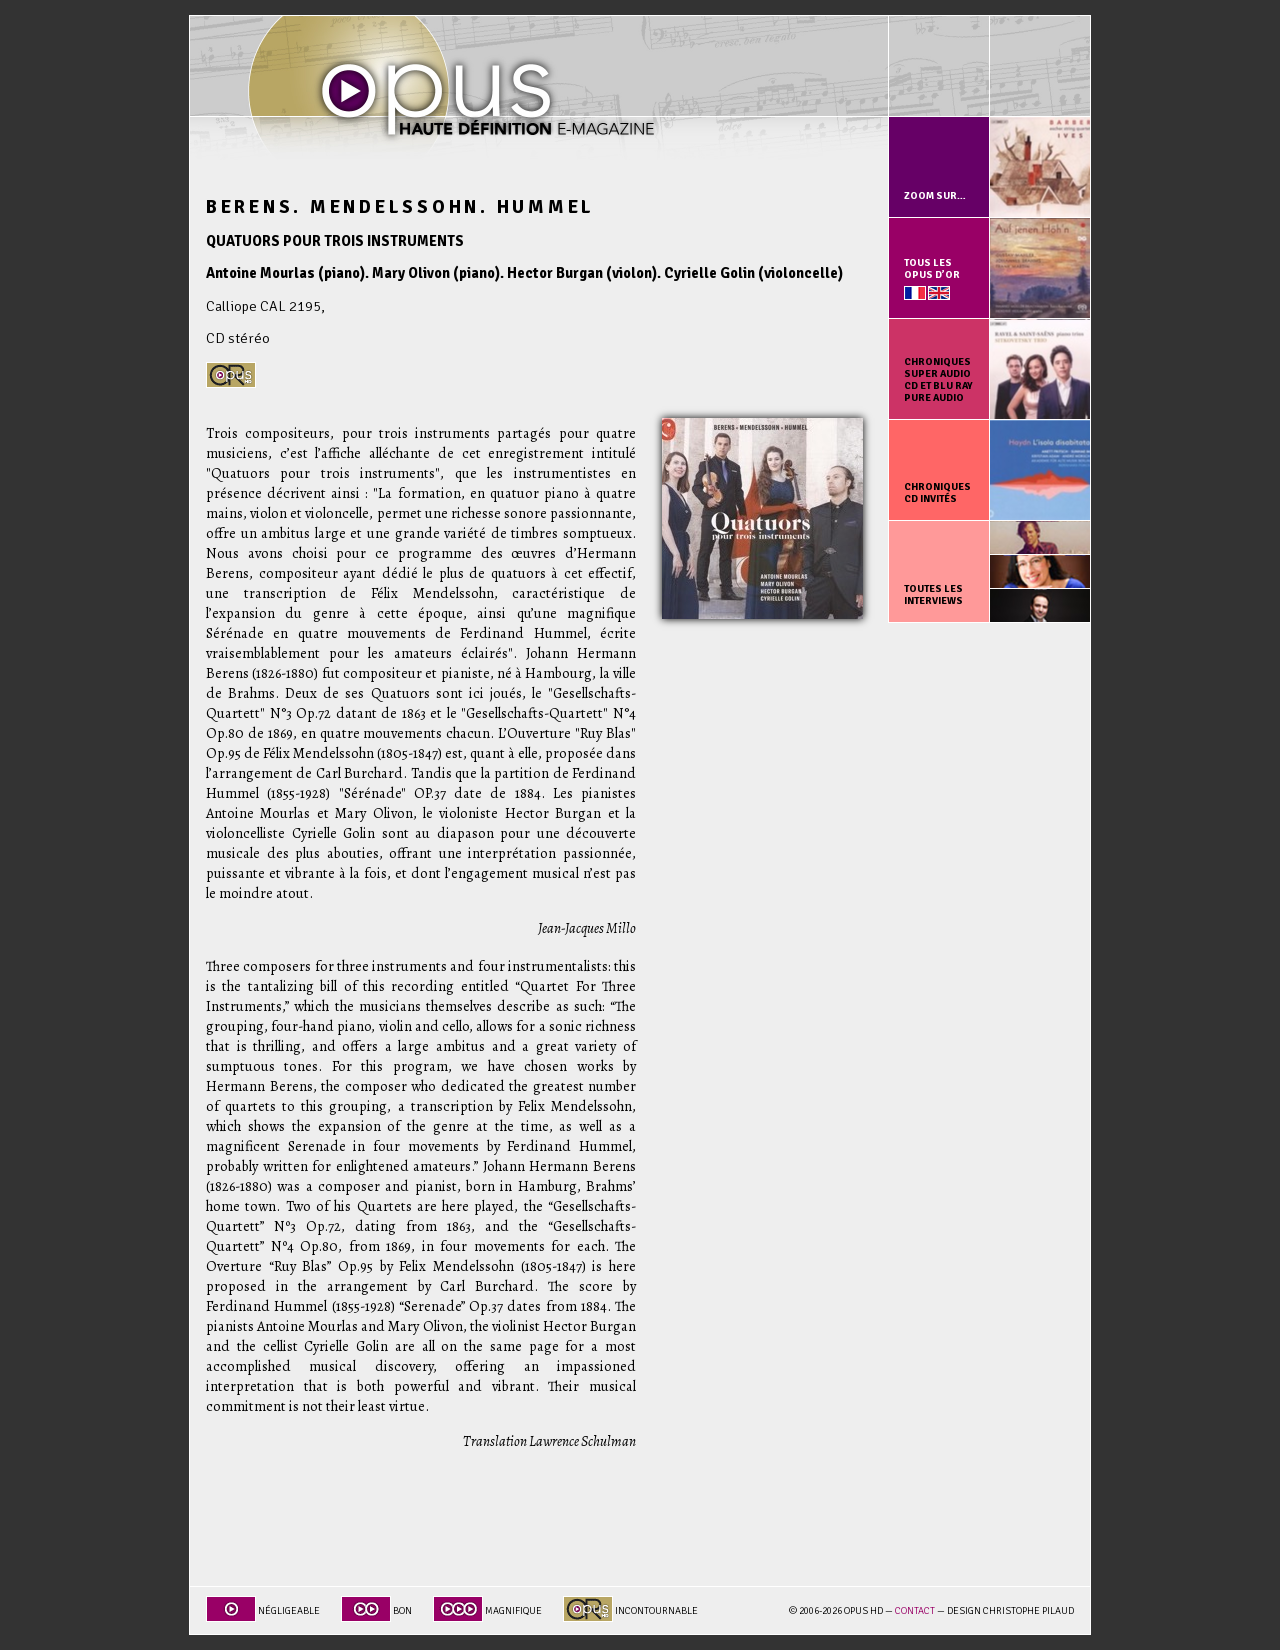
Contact (915, 1611)
